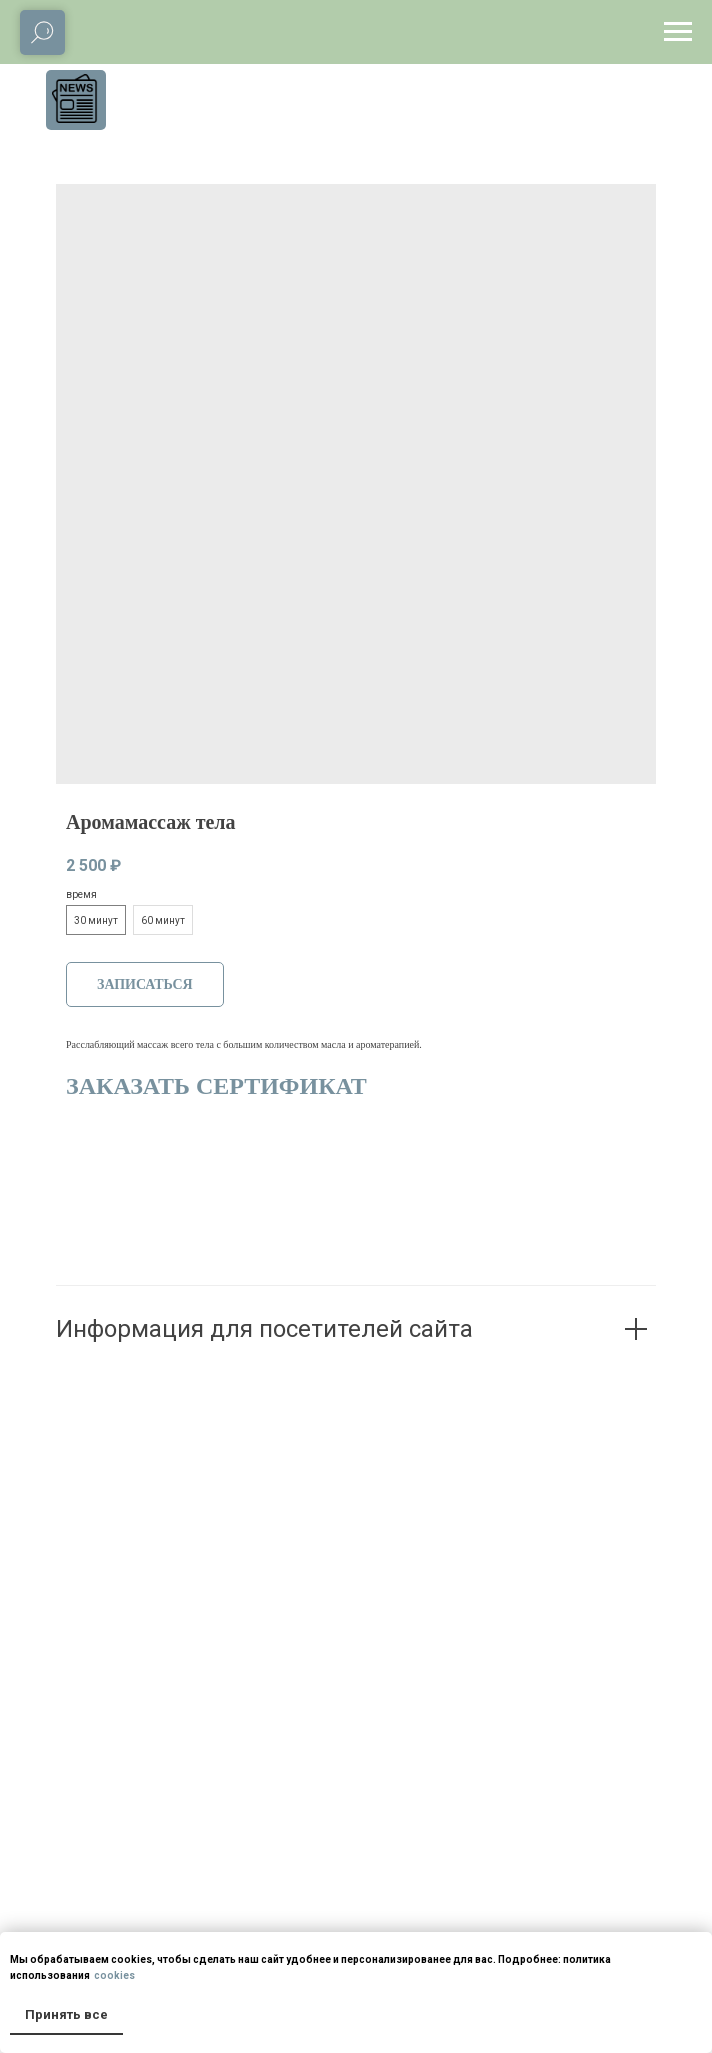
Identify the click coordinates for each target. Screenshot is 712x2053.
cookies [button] (113, 1975)
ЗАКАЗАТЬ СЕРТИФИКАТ (216, 1086)
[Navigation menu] (678, 32)
